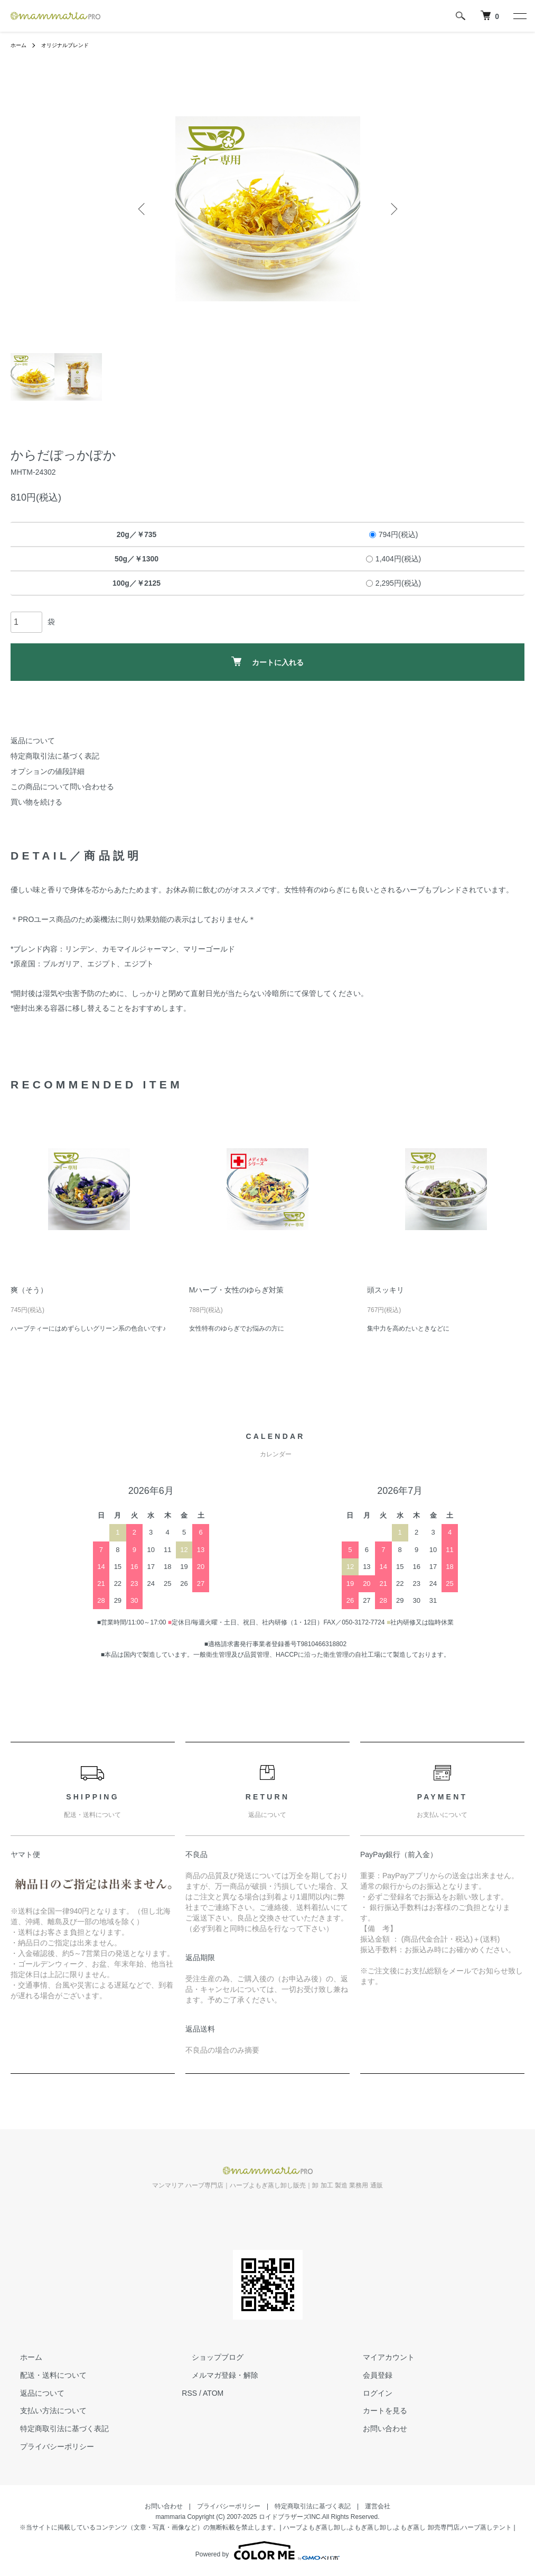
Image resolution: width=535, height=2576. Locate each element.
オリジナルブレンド (72, 45)
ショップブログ (207, 2357)
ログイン (368, 2393)
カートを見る (375, 2410)
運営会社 (377, 2506)
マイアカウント (379, 2357)
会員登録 (368, 2375)
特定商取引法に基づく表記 (55, 756)
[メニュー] (519, 16)
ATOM (213, 2393)
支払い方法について (44, 2410)
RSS (189, 2393)
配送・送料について (44, 2375)
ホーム (20, 45)
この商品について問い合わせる (62, 786)
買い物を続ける (36, 802)
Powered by (267, 2550)
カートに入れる (267, 662)
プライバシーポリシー (48, 2446)
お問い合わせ (375, 2428)
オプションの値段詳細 (48, 771)
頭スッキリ (385, 1290)
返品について (33, 740)
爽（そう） (29, 1290)
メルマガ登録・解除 (215, 2375)
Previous (144, 209)
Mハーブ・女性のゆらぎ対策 (236, 1290)
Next (392, 209)
